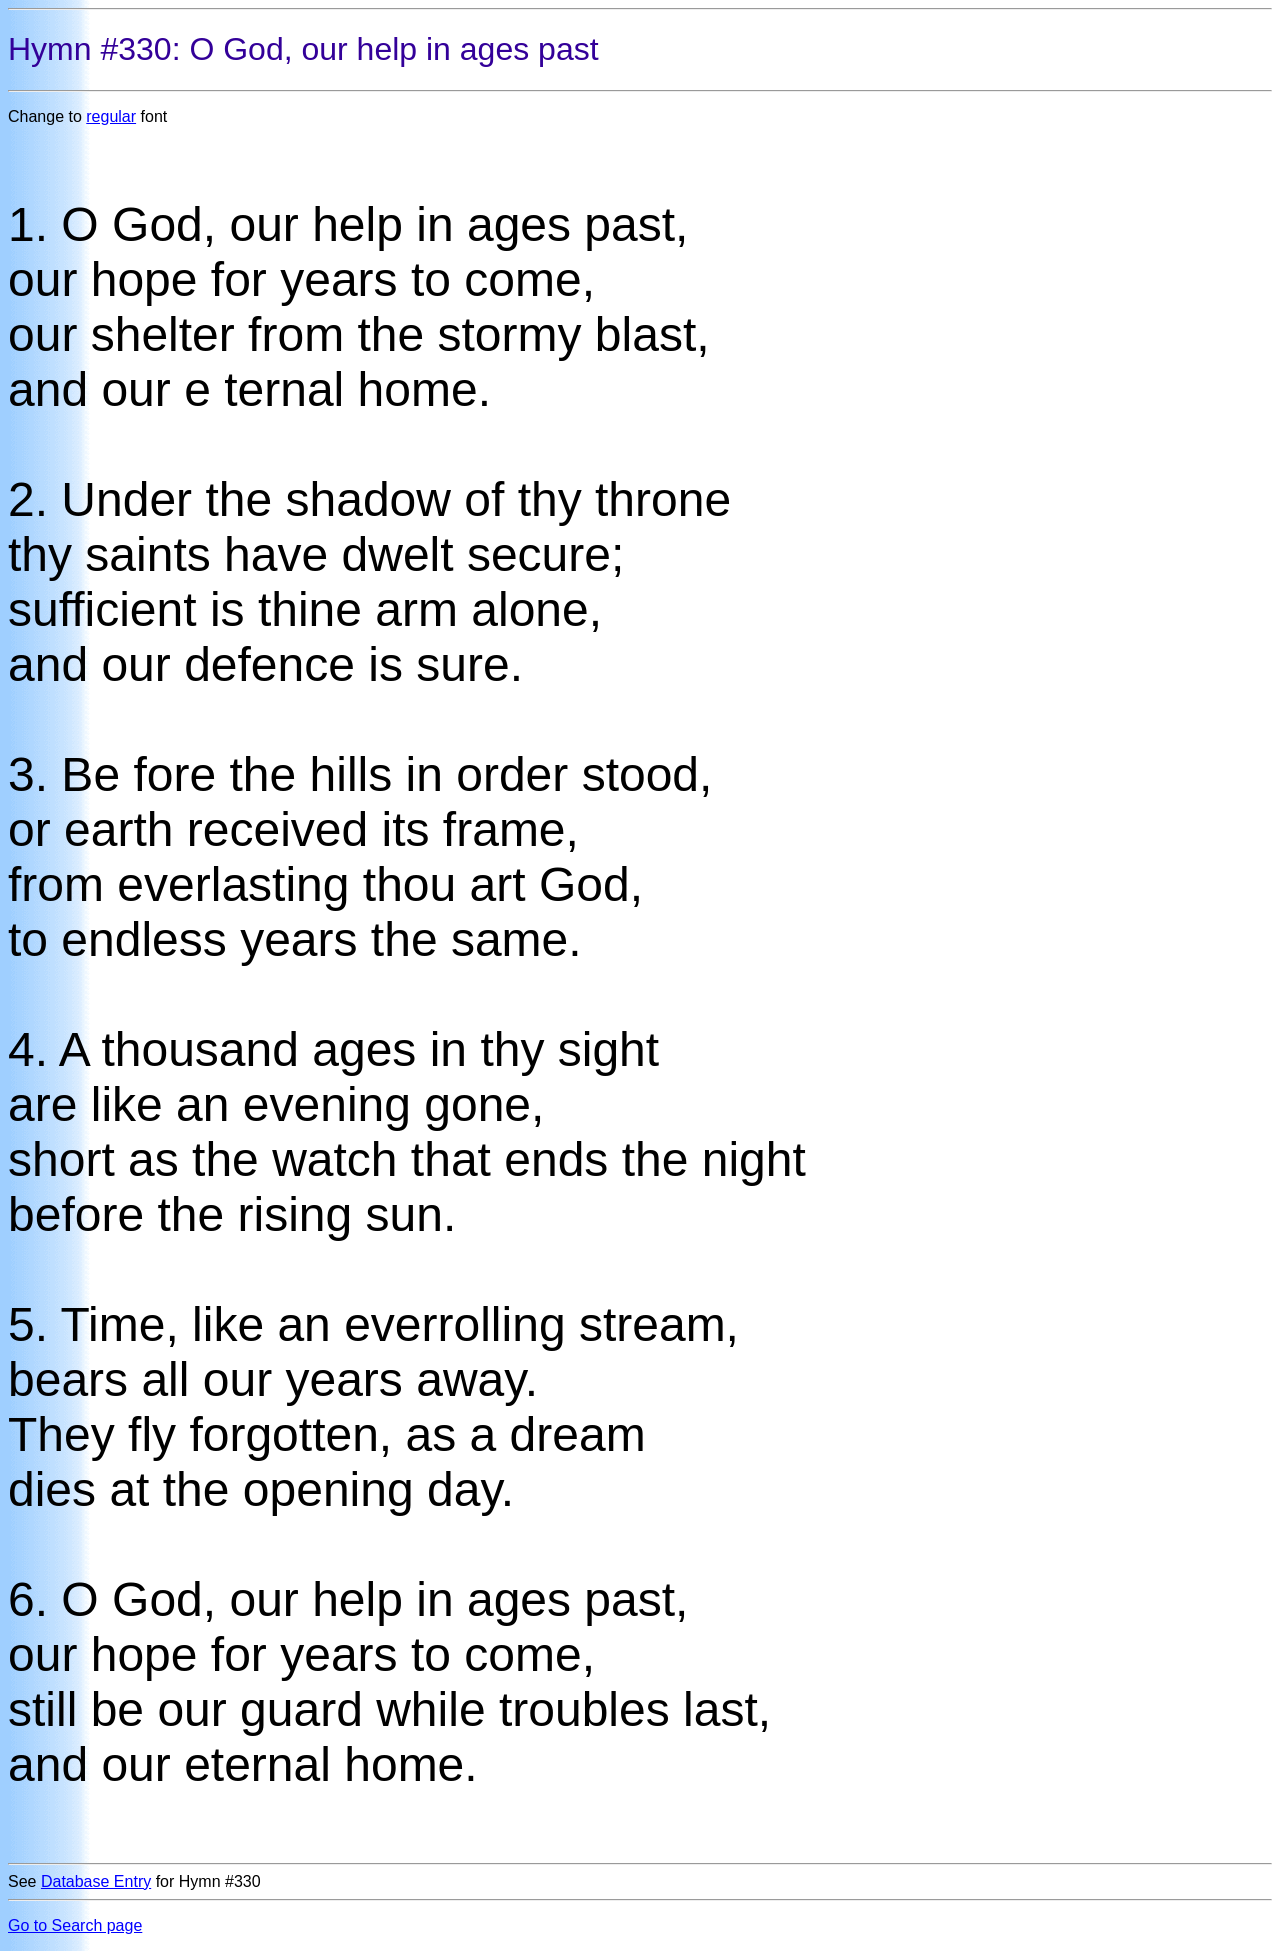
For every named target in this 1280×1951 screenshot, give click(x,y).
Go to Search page (75, 1925)
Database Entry (96, 1881)
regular (111, 116)
